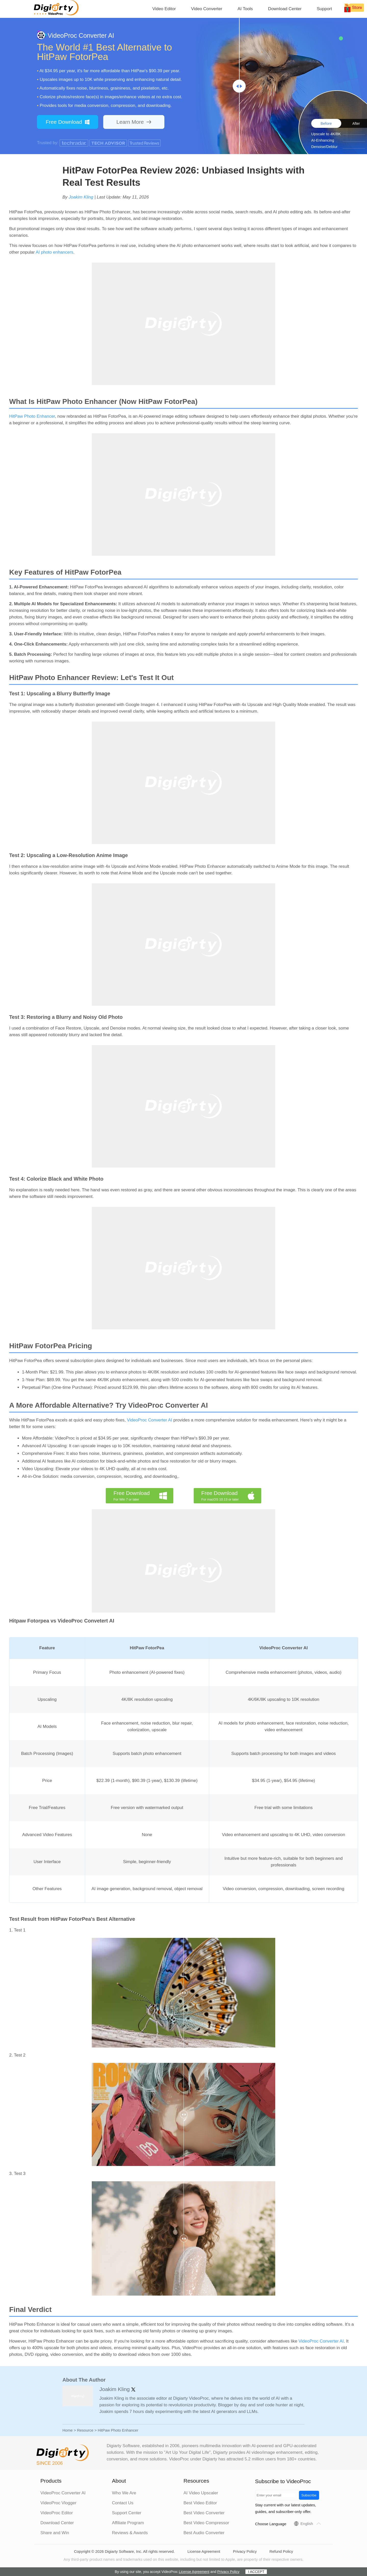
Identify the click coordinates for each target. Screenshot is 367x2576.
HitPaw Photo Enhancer (32, 416)
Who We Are (124, 2493)
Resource (85, 2430)
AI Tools (245, 8)
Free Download (64, 122)
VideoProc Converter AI (149, 1420)
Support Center (126, 2512)
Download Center (285, 8)
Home (67, 2430)
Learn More (130, 122)
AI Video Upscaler (201, 2493)
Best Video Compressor (206, 2522)
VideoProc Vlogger (58, 2502)
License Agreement (204, 2551)
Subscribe (309, 2495)
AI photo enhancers (54, 252)
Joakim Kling (81, 197)
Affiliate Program (128, 2522)
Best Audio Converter (204, 2532)
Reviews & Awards (130, 2532)
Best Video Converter (204, 2512)
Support (324, 8)
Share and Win (54, 2532)
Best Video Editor (200, 2502)
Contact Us (122, 2502)
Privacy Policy (245, 2551)
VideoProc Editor (56, 2512)
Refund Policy (281, 2551)
